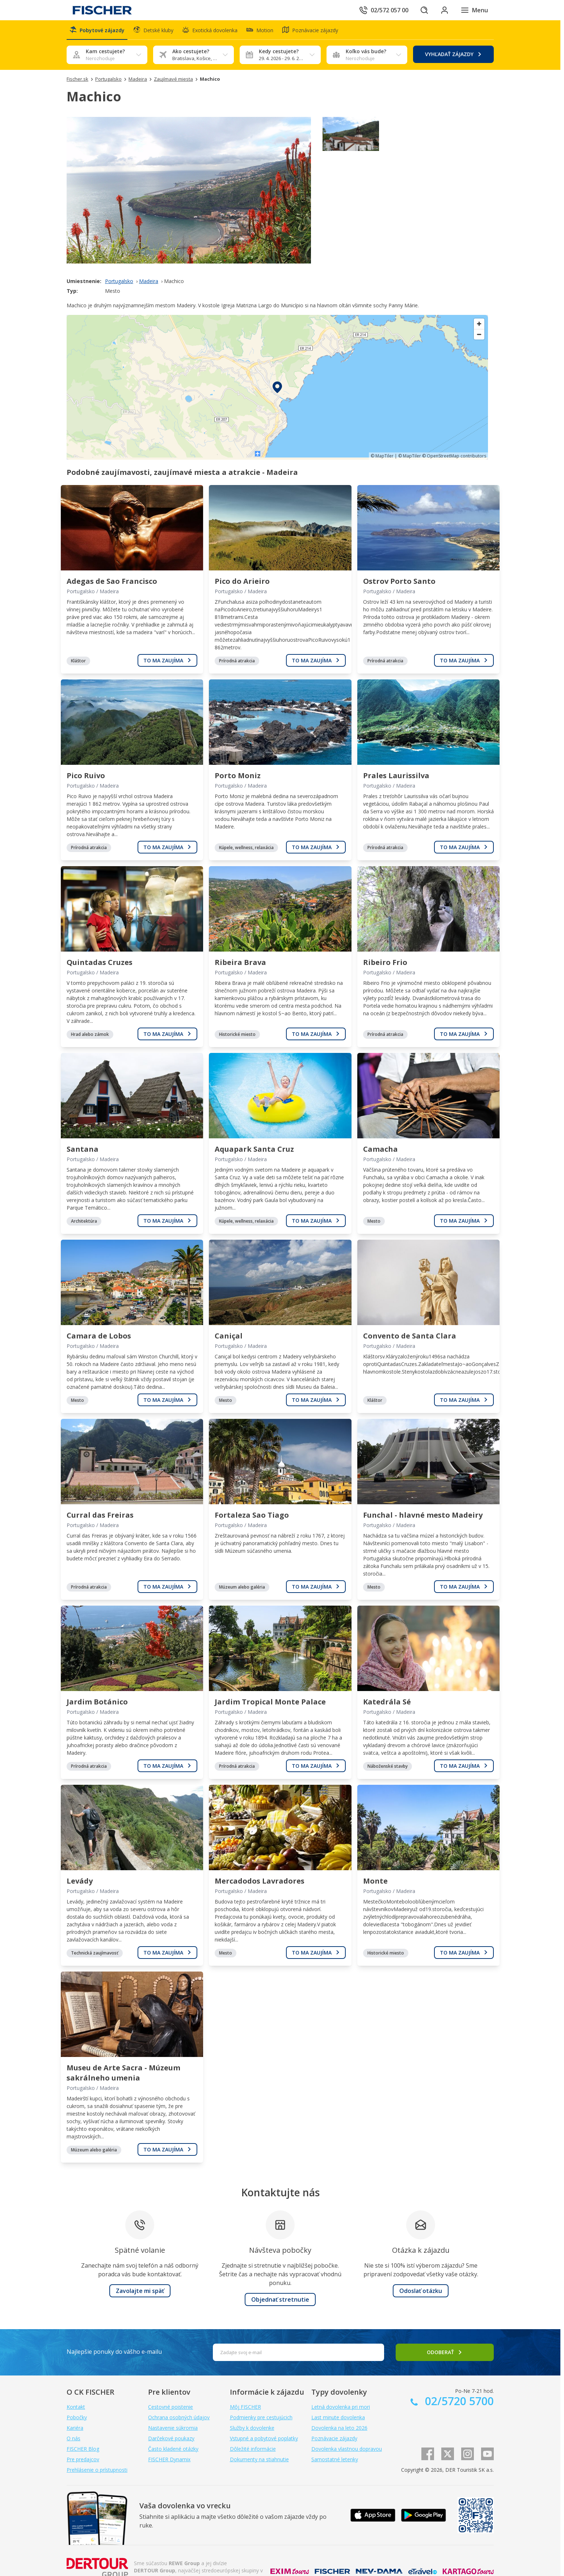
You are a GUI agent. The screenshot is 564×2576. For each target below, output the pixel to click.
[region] (277, 387)
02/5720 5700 (458, 2401)
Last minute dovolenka (338, 2417)
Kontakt (76, 2406)
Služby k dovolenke (252, 2427)
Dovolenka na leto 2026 (339, 2427)
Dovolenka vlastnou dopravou (346, 2448)
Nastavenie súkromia (173, 2427)
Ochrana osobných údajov (179, 2417)
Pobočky (77, 2417)
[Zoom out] (479, 334)
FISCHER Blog (83, 2448)
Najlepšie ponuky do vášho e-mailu (114, 2352)
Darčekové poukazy (171, 2438)
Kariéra (75, 2427)
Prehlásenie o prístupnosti (97, 2469)
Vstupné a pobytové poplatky (264, 2438)
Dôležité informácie (253, 2448)
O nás (73, 2438)
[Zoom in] (479, 324)
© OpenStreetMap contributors (454, 456)
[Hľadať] (424, 10)
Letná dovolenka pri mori (340, 2406)
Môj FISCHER (245, 2406)
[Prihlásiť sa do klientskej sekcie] (444, 10)
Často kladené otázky (173, 2448)
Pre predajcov (83, 2459)
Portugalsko (119, 281)
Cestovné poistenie (170, 2406)
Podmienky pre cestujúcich (261, 2417)
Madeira (148, 281)
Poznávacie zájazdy (334, 2438)
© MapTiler (382, 456)
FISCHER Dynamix (169, 2459)
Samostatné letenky (334, 2459)
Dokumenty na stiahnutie (259, 2459)
